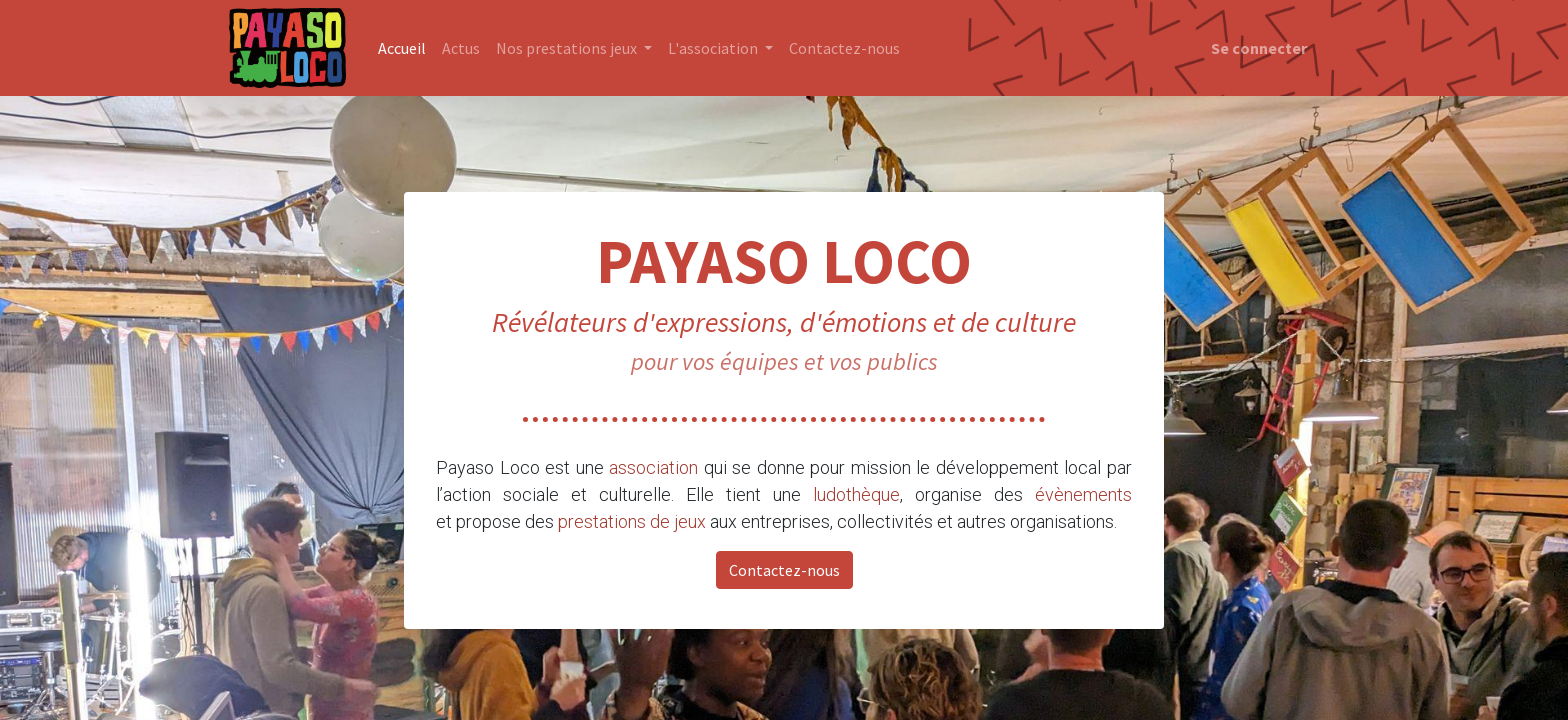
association (653, 467)
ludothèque (856, 494)
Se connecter (1259, 48)
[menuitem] (402, 48)
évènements (1083, 494)
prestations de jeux (632, 521)
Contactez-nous (784, 570)
